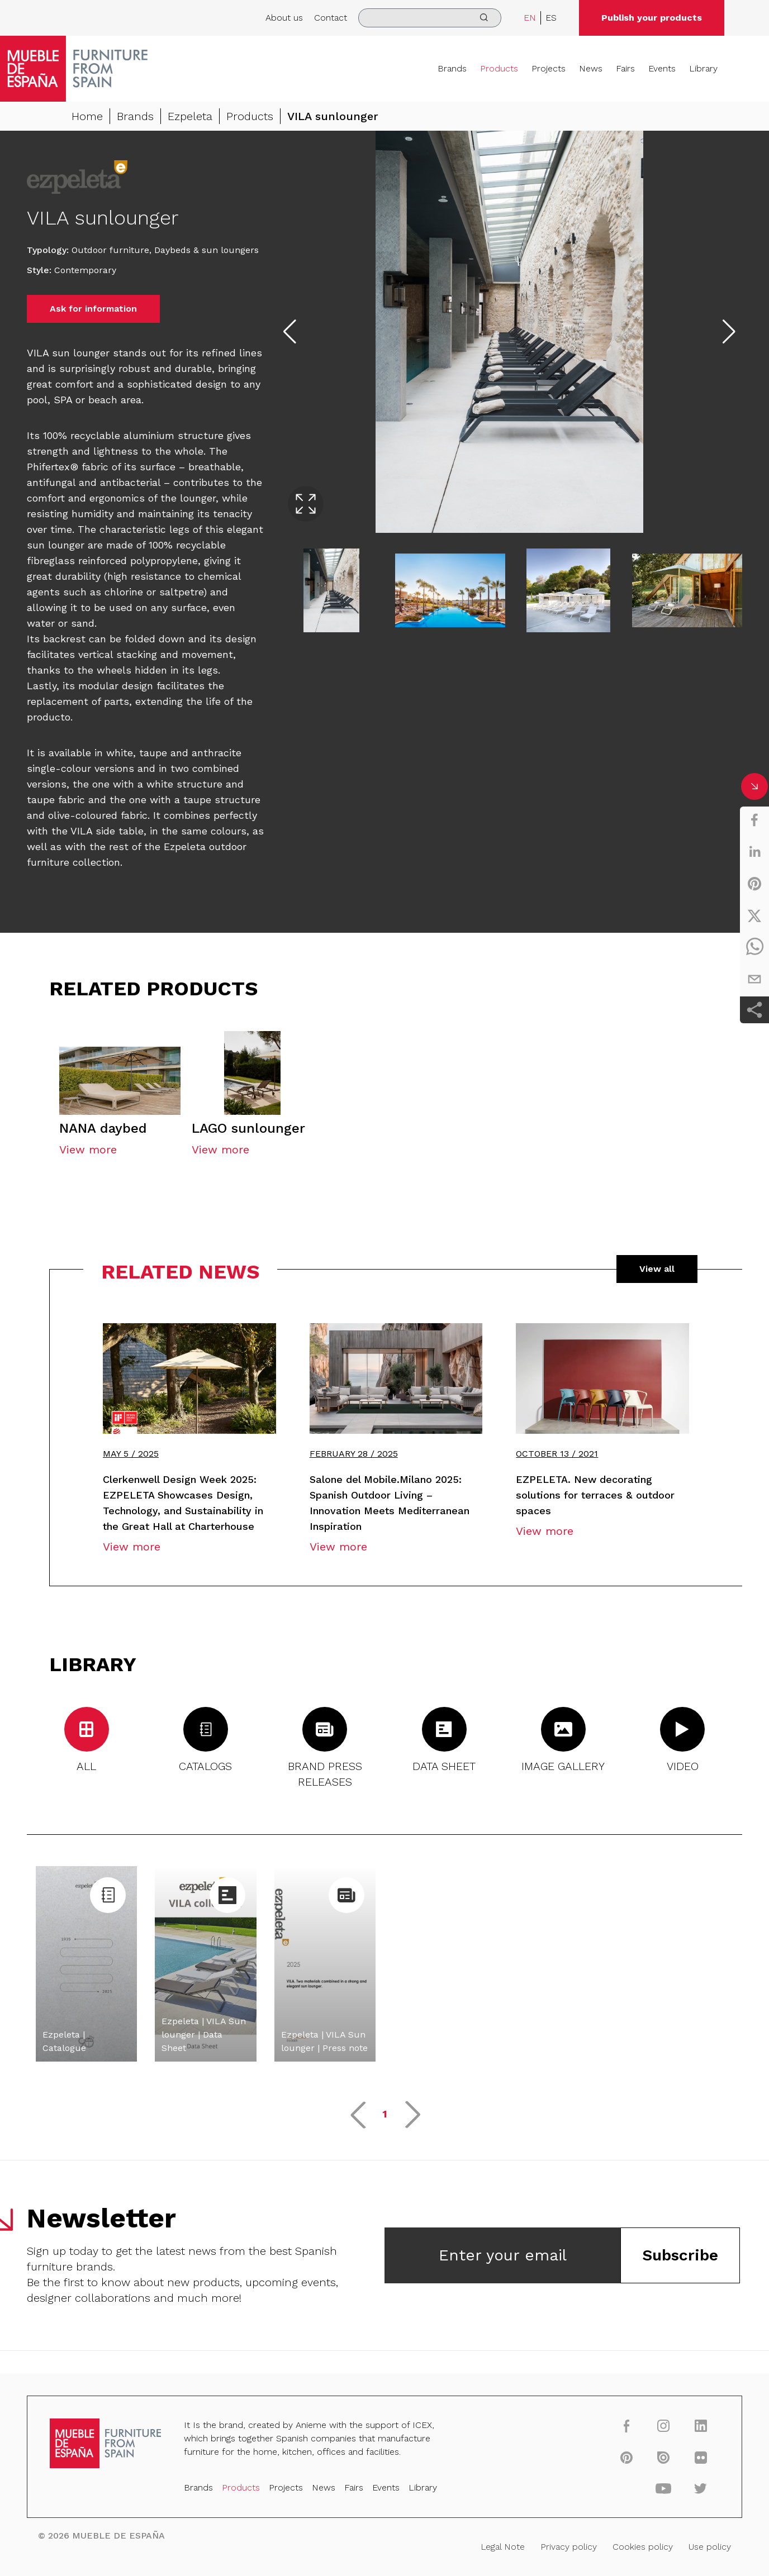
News (590, 68)
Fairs (625, 68)
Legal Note (503, 2546)
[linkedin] (754, 851)
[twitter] (754, 915)
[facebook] (754, 820)
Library (703, 68)
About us (284, 17)
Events (662, 68)
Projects (548, 68)
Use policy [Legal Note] (710, 2546)
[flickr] (700, 2457)
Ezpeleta (190, 116)
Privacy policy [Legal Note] (568, 2546)
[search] (429, 17)
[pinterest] (754, 883)
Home (87, 116)
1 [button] (385, 2114)
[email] (754, 979)
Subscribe (680, 2255)
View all (657, 1268)
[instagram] (663, 2425)
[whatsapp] (754, 947)
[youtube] (663, 2488)
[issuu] (663, 2457)
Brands (452, 68)
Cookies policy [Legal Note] (643, 2546)
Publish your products (651, 17)
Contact (330, 17)
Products (499, 68)
